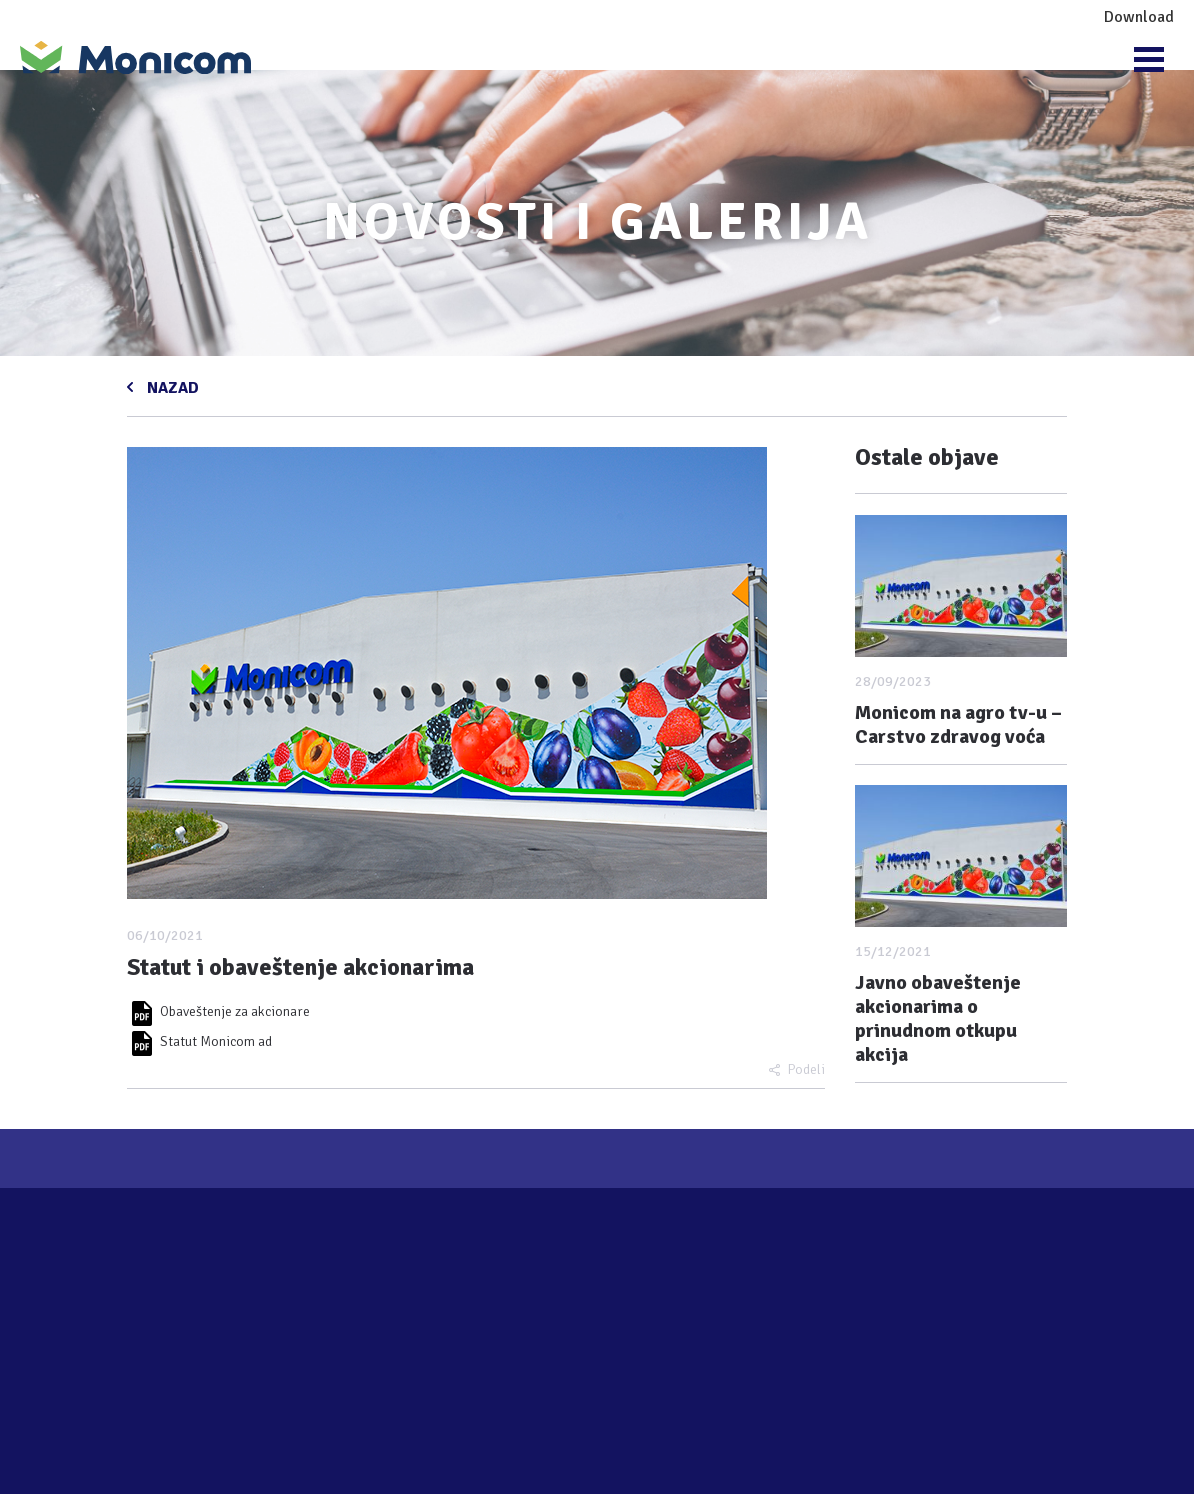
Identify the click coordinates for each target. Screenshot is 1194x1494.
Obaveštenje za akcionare (218, 1011)
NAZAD (171, 386)
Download (1139, 17)
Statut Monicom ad (199, 1041)
